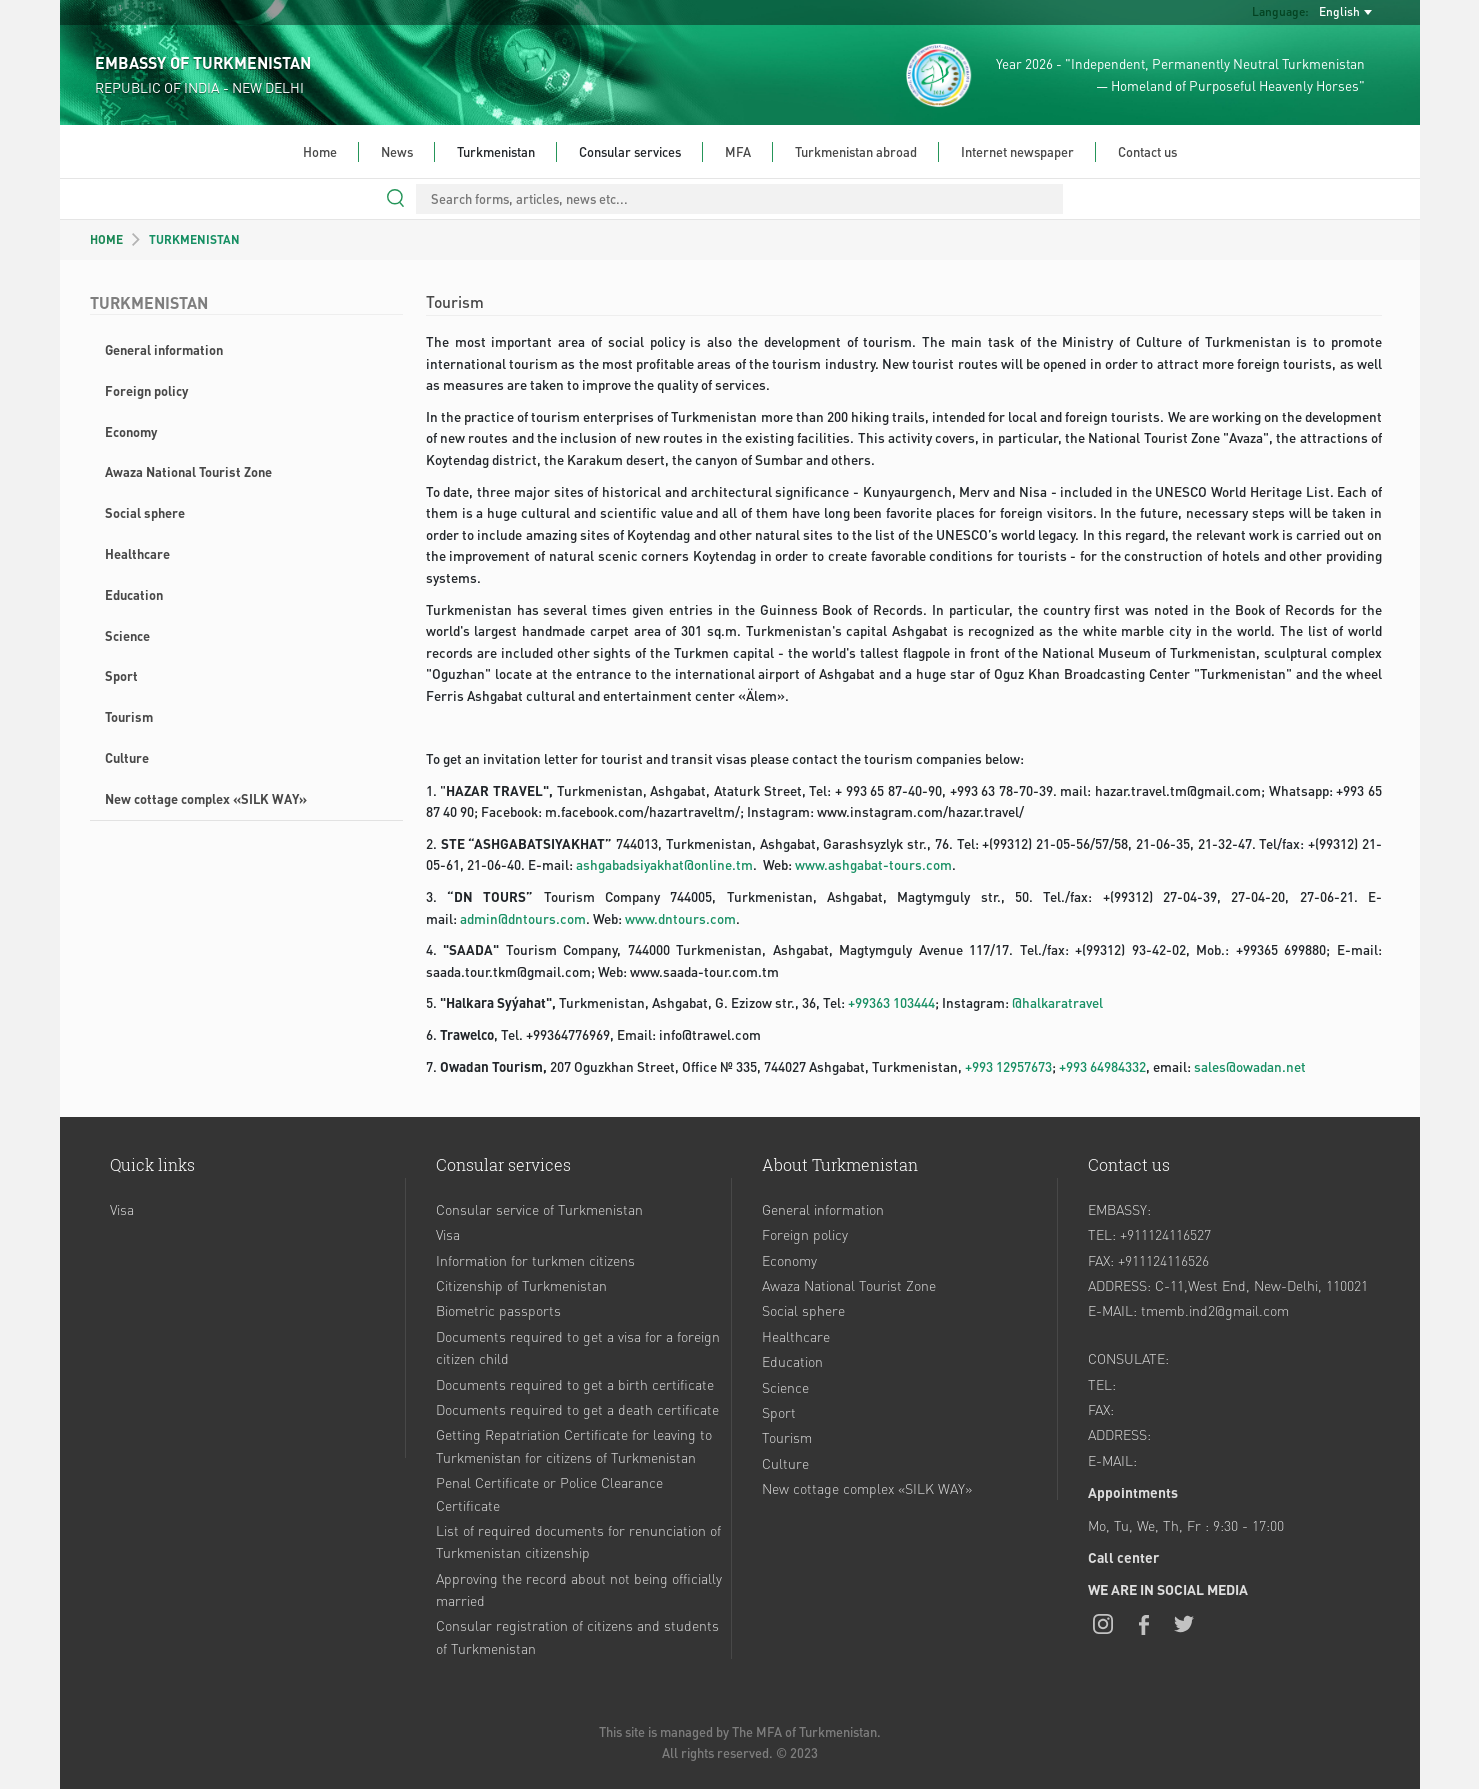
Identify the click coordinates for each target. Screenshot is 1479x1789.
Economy (131, 431)
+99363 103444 (891, 1002)
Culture (127, 757)
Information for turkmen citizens (535, 1260)
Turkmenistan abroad (856, 151)
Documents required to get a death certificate (577, 1409)
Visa (122, 1209)
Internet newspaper (1017, 151)
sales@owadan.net (1250, 1066)
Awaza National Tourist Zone (188, 471)
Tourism (129, 716)
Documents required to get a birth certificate (575, 1384)
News (397, 151)
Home (320, 151)
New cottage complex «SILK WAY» (206, 798)
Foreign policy (146, 390)
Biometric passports (498, 1310)
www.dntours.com (680, 918)
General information (164, 349)
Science (127, 635)
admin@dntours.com (523, 918)
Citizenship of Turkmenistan (521, 1285)
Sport (121, 675)
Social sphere (145, 512)
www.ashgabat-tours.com (873, 864)
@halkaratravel (1057, 1002)
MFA (738, 151)
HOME (106, 239)
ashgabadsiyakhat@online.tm (664, 864)
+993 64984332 (1102, 1066)
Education (134, 594)
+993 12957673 (1008, 1066)
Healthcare (137, 553)
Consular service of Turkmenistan (539, 1209)
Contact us (1147, 151)
